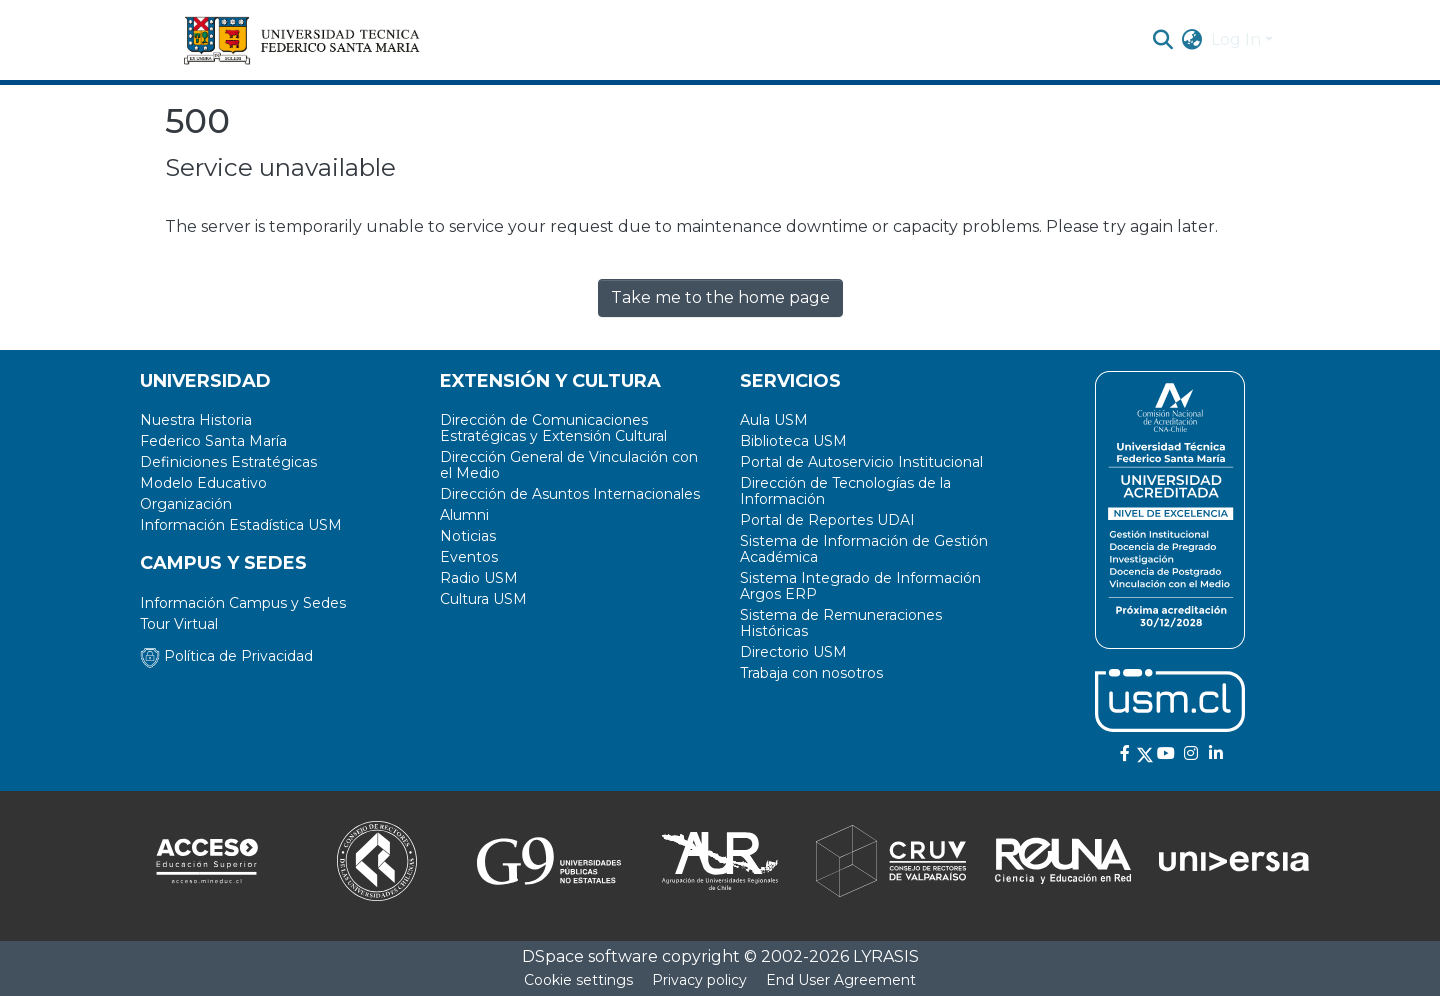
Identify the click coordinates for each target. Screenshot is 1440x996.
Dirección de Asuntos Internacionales (570, 494)
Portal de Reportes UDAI (827, 520)
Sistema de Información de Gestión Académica (864, 549)
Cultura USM (483, 599)
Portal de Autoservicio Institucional (861, 462)
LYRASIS (886, 956)
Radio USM (479, 578)
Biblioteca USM (793, 441)
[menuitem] (1192, 40)
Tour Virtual (179, 624)
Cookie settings (578, 980)
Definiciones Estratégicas (228, 462)
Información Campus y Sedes (243, 603)
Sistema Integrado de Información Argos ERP (860, 586)
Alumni (464, 515)
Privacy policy (699, 980)
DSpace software (590, 956)
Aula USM (774, 420)
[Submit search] (1163, 40)
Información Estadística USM (241, 525)
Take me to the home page (720, 297)
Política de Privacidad (226, 656)
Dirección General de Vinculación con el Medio (569, 465)
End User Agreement (841, 980)
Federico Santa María (213, 441)
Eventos (469, 557)
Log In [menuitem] (1236, 39)
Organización (186, 504)
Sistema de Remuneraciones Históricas (841, 623)
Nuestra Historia (196, 420)
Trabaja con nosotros (811, 673)
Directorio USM (793, 652)
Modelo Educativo (203, 483)
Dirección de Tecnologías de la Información (845, 491)
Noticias (468, 536)
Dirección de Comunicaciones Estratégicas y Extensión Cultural (553, 428)
